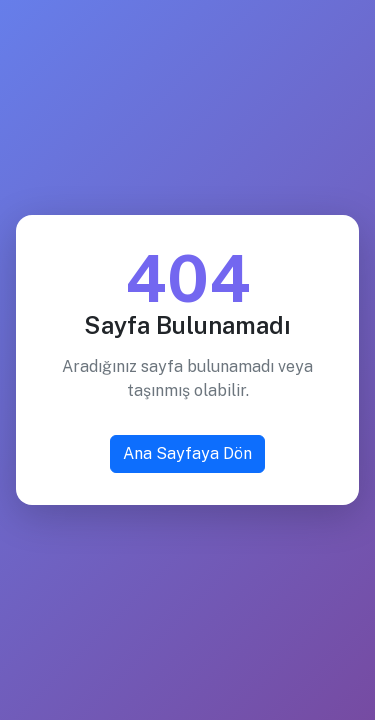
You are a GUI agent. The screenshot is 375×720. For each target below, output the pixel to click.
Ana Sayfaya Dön (187, 453)
